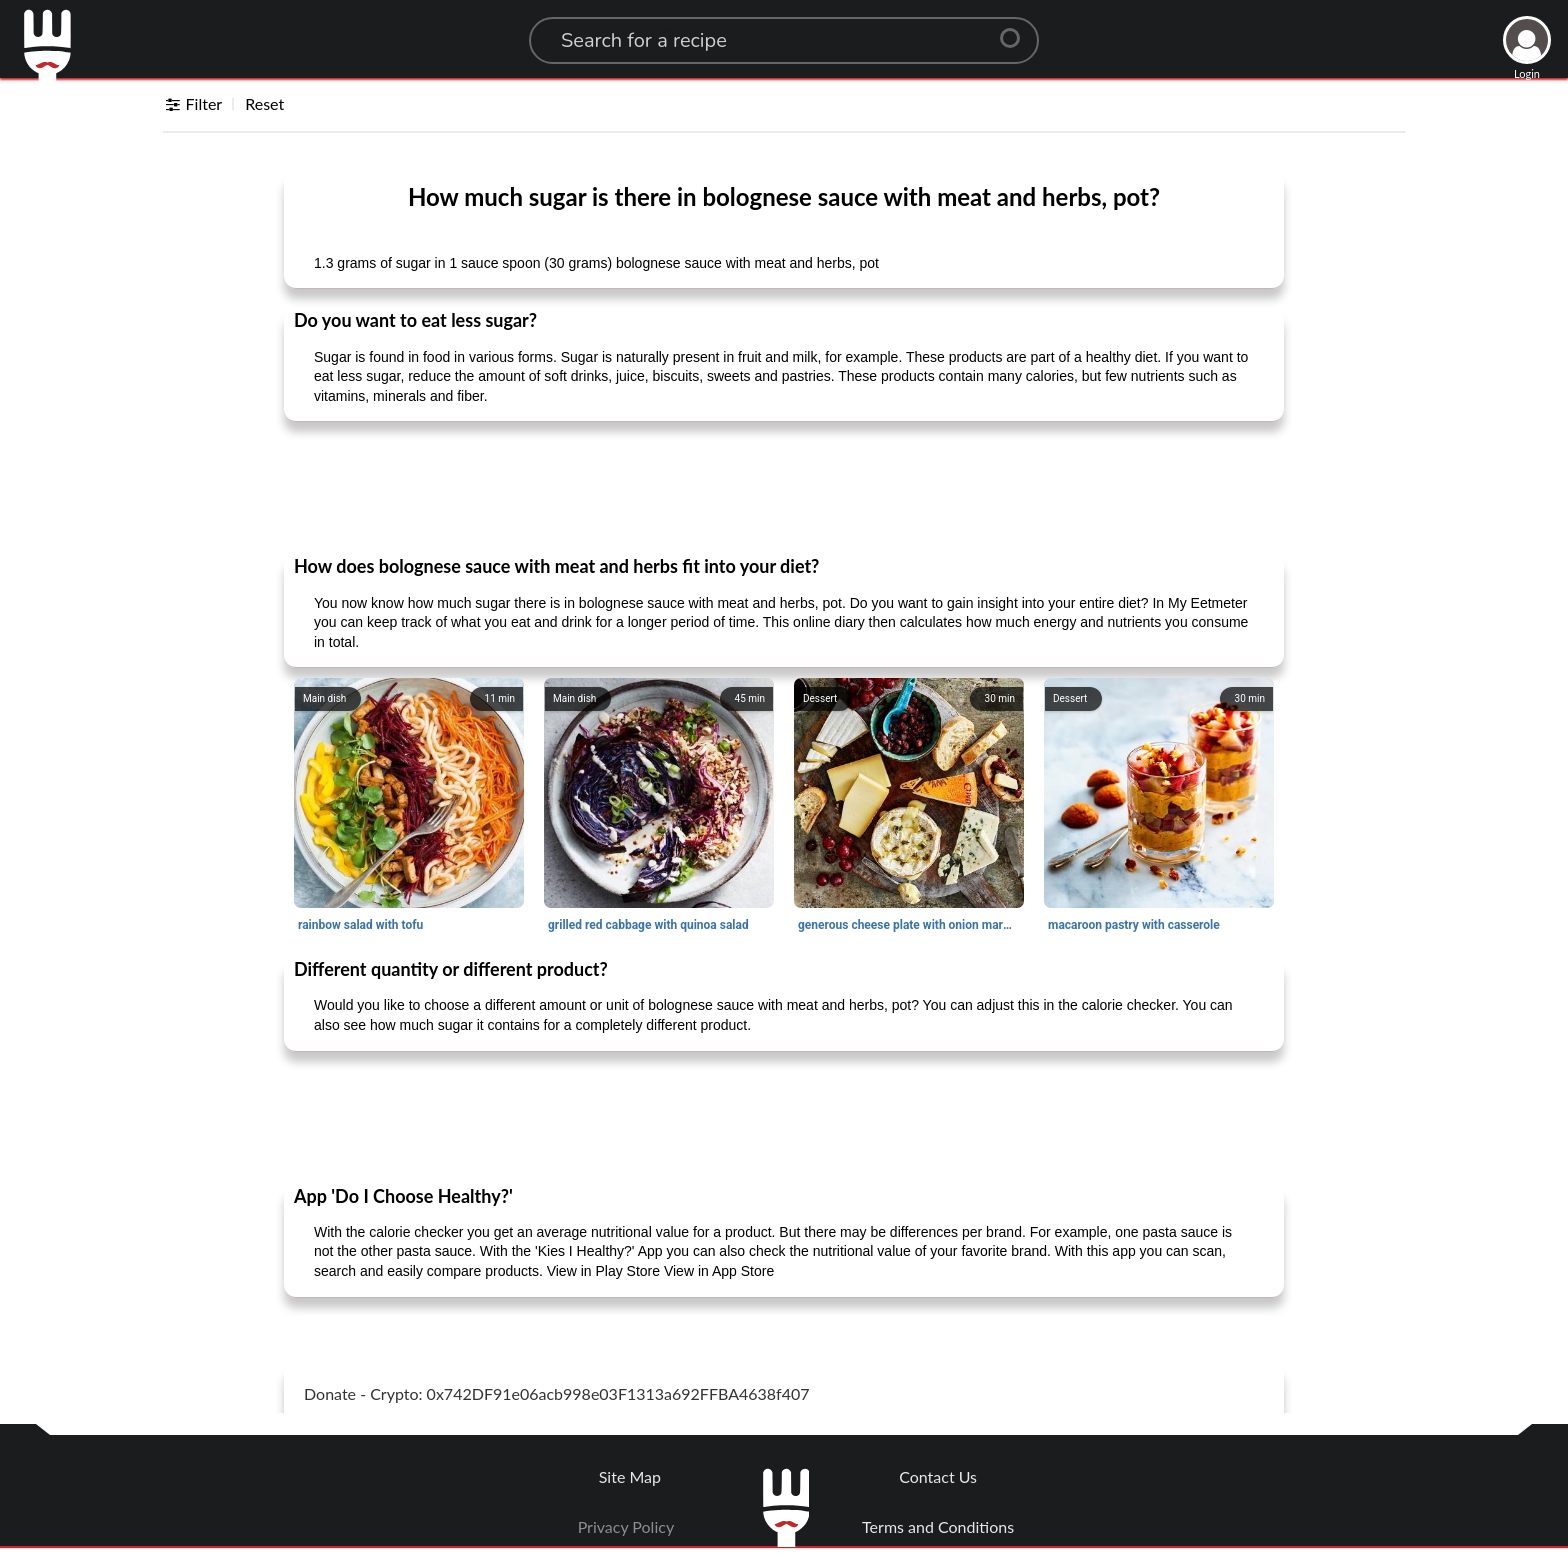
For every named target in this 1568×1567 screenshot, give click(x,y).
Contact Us (938, 1476)
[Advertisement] (784, 487)
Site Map (630, 1476)
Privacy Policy (626, 1526)
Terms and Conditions (938, 1526)
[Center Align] (1017, 30)
